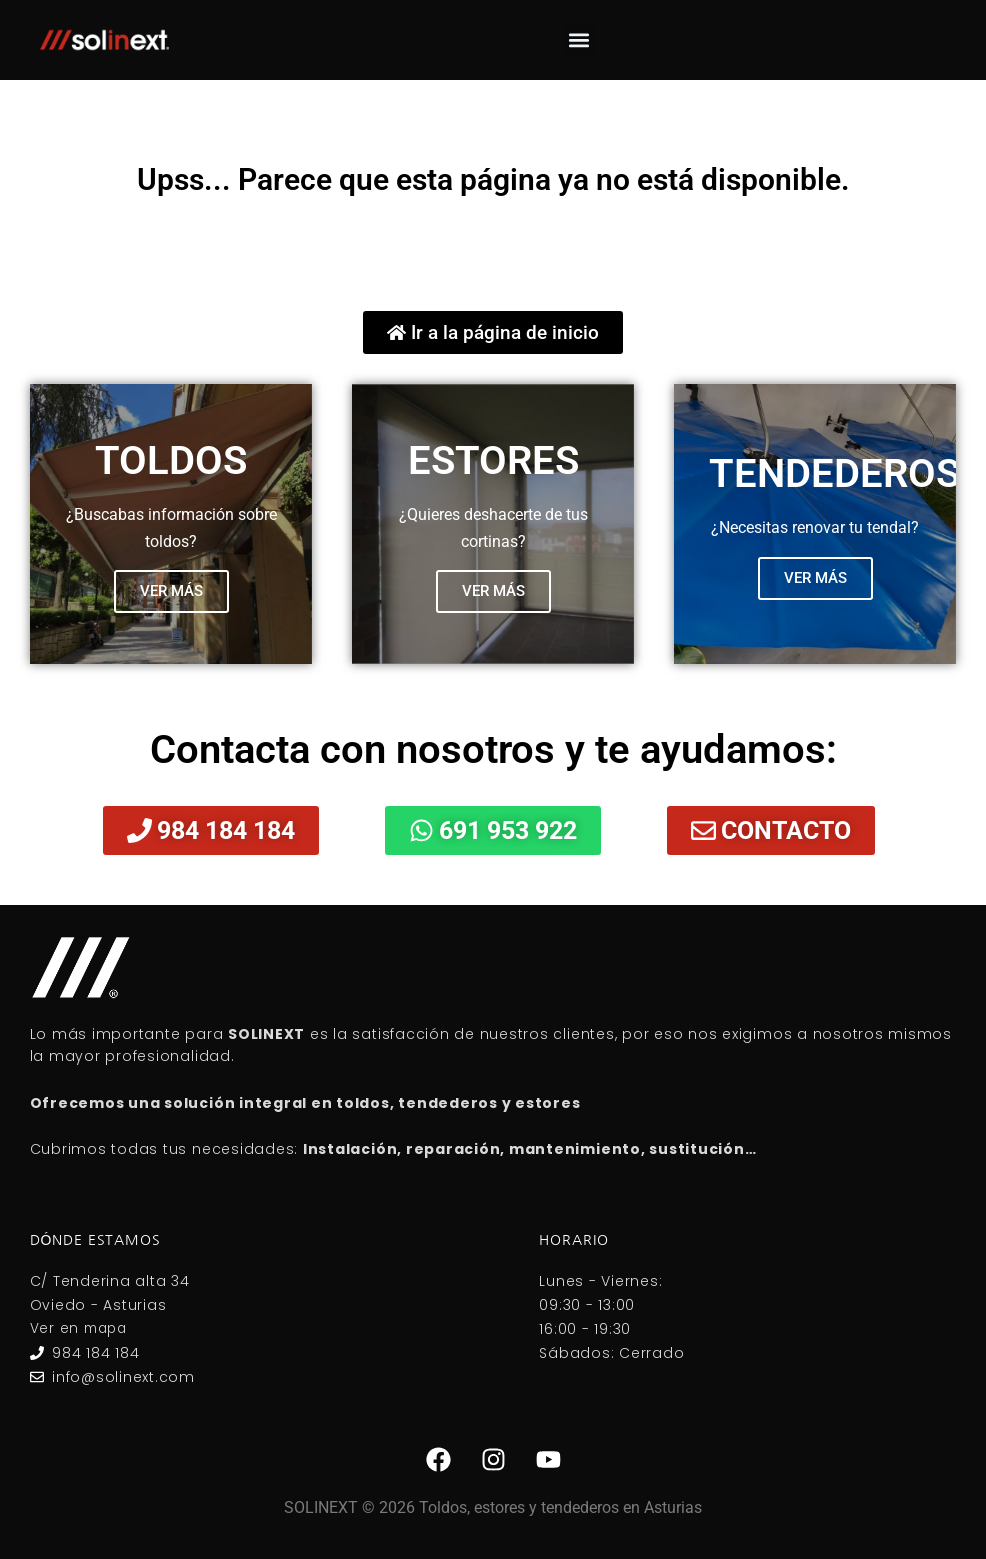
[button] (579, 40)
